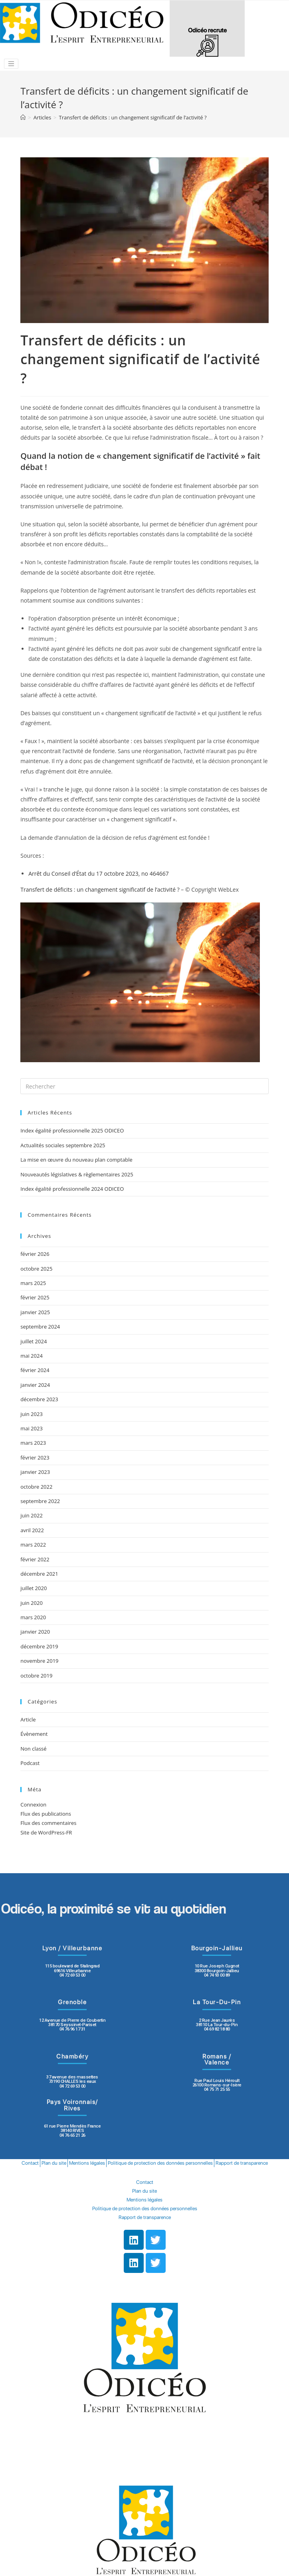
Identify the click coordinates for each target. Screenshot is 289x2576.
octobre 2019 (36, 1675)
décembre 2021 (39, 1573)
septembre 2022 (40, 1501)
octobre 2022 (36, 1486)
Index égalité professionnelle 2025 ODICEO (72, 1130)
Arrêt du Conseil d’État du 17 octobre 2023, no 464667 (98, 873)
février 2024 (34, 1370)
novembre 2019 (39, 1660)
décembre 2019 (39, 1646)
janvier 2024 (35, 1384)
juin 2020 (31, 1602)
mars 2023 (33, 1442)
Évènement (34, 1733)
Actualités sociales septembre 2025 (64, 1145)
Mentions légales (87, 2163)
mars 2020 (33, 1617)
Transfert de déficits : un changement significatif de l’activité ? (100, 889)
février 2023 (34, 1457)
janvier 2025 (35, 1312)
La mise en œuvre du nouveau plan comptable (76, 1159)
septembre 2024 (40, 1326)
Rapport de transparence (242, 2163)
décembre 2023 (39, 1399)
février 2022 (34, 1559)
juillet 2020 (33, 1588)
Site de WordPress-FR (46, 1832)
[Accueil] (23, 117)
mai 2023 (31, 1428)
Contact (30, 2163)
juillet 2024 (33, 1341)
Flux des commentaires (48, 1822)
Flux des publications (45, 1813)
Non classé (33, 1748)
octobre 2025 (36, 1268)
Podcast (30, 1763)
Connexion (33, 1804)
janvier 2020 (35, 1631)
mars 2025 (33, 1283)
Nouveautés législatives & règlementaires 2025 (76, 1174)
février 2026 (34, 1253)
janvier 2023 (35, 1471)
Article (28, 1719)
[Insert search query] (144, 1086)
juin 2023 (31, 1414)
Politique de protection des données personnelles (160, 2163)
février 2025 (34, 1297)
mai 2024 (31, 1355)
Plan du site (54, 2163)
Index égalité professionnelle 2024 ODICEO (72, 1188)
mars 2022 (33, 1544)
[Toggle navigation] (11, 64)
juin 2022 (31, 1515)
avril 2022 (32, 1530)
